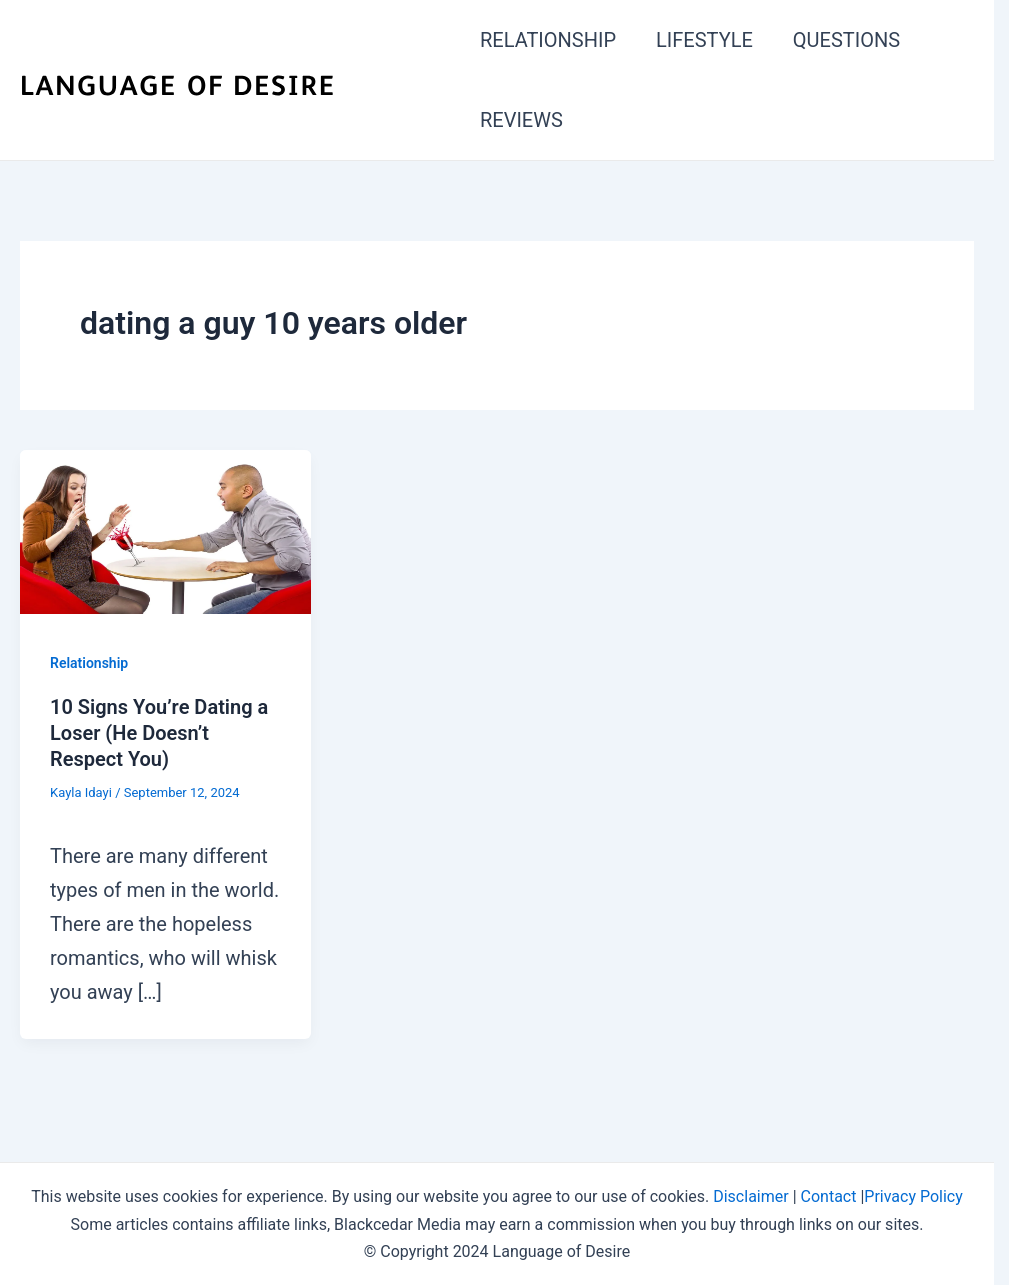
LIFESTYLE (704, 40)
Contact (829, 1196)
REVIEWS (521, 120)
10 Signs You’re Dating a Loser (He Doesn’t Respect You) (159, 733)
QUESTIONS (846, 40)
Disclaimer (750, 1196)
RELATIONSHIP (548, 40)
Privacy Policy (913, 1196)
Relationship (89, 663)
